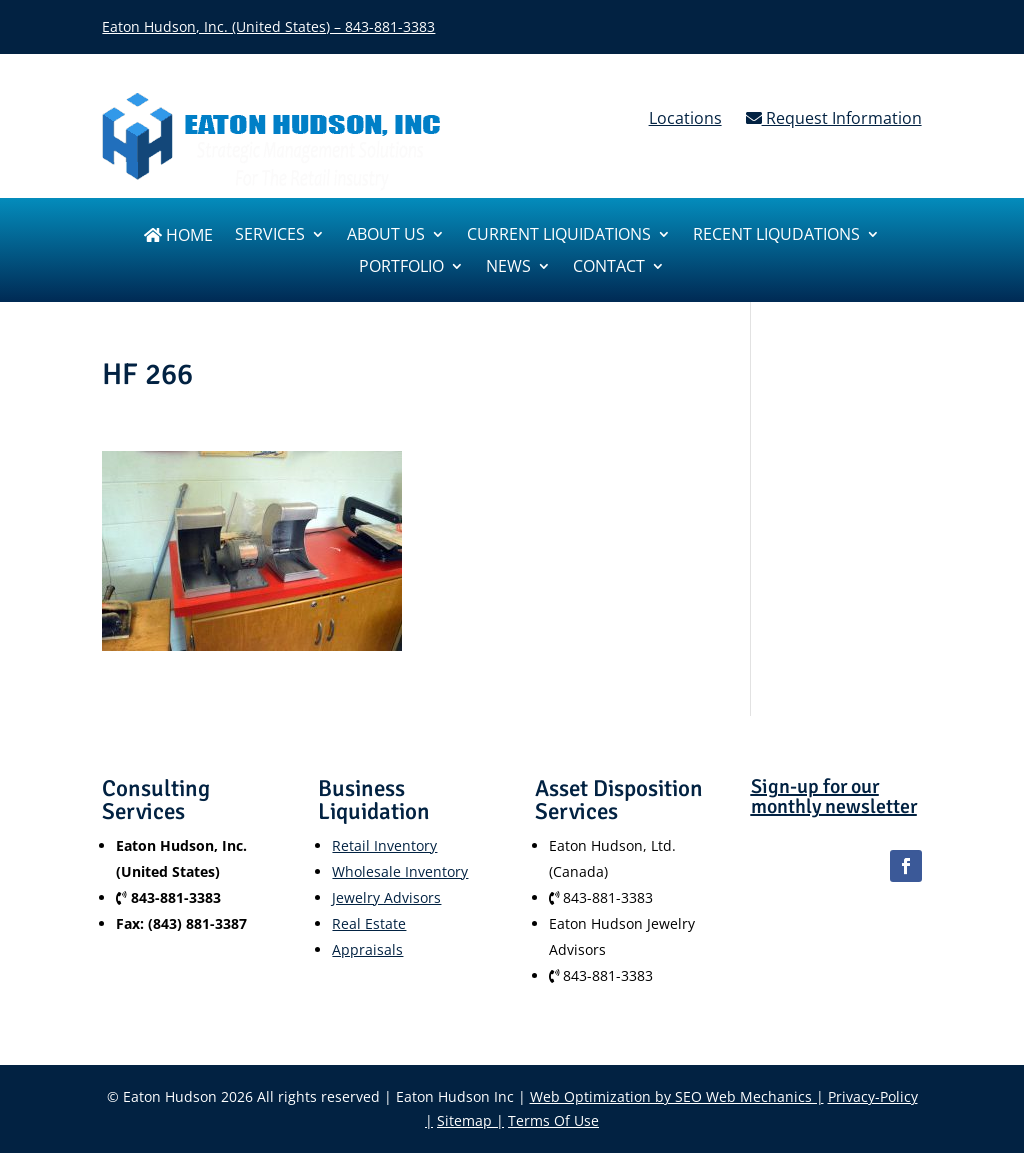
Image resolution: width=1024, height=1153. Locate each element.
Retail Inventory (384, 845)
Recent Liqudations (776, 236)
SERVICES (270, 236)
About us (386, 236)
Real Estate (369, 923)
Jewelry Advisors (386, 897)
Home (178, 236)
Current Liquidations (559, 236)
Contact (609, 268)
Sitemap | (470, 1120)
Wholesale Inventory (400, 871)
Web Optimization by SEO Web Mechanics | (677, 1096)
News (508, 268)
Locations (685, 118)
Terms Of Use (553, 1120)
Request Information (834, 118)
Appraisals (367, 949)
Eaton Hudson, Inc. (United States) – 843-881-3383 (268, 26)
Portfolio (401, 268)
